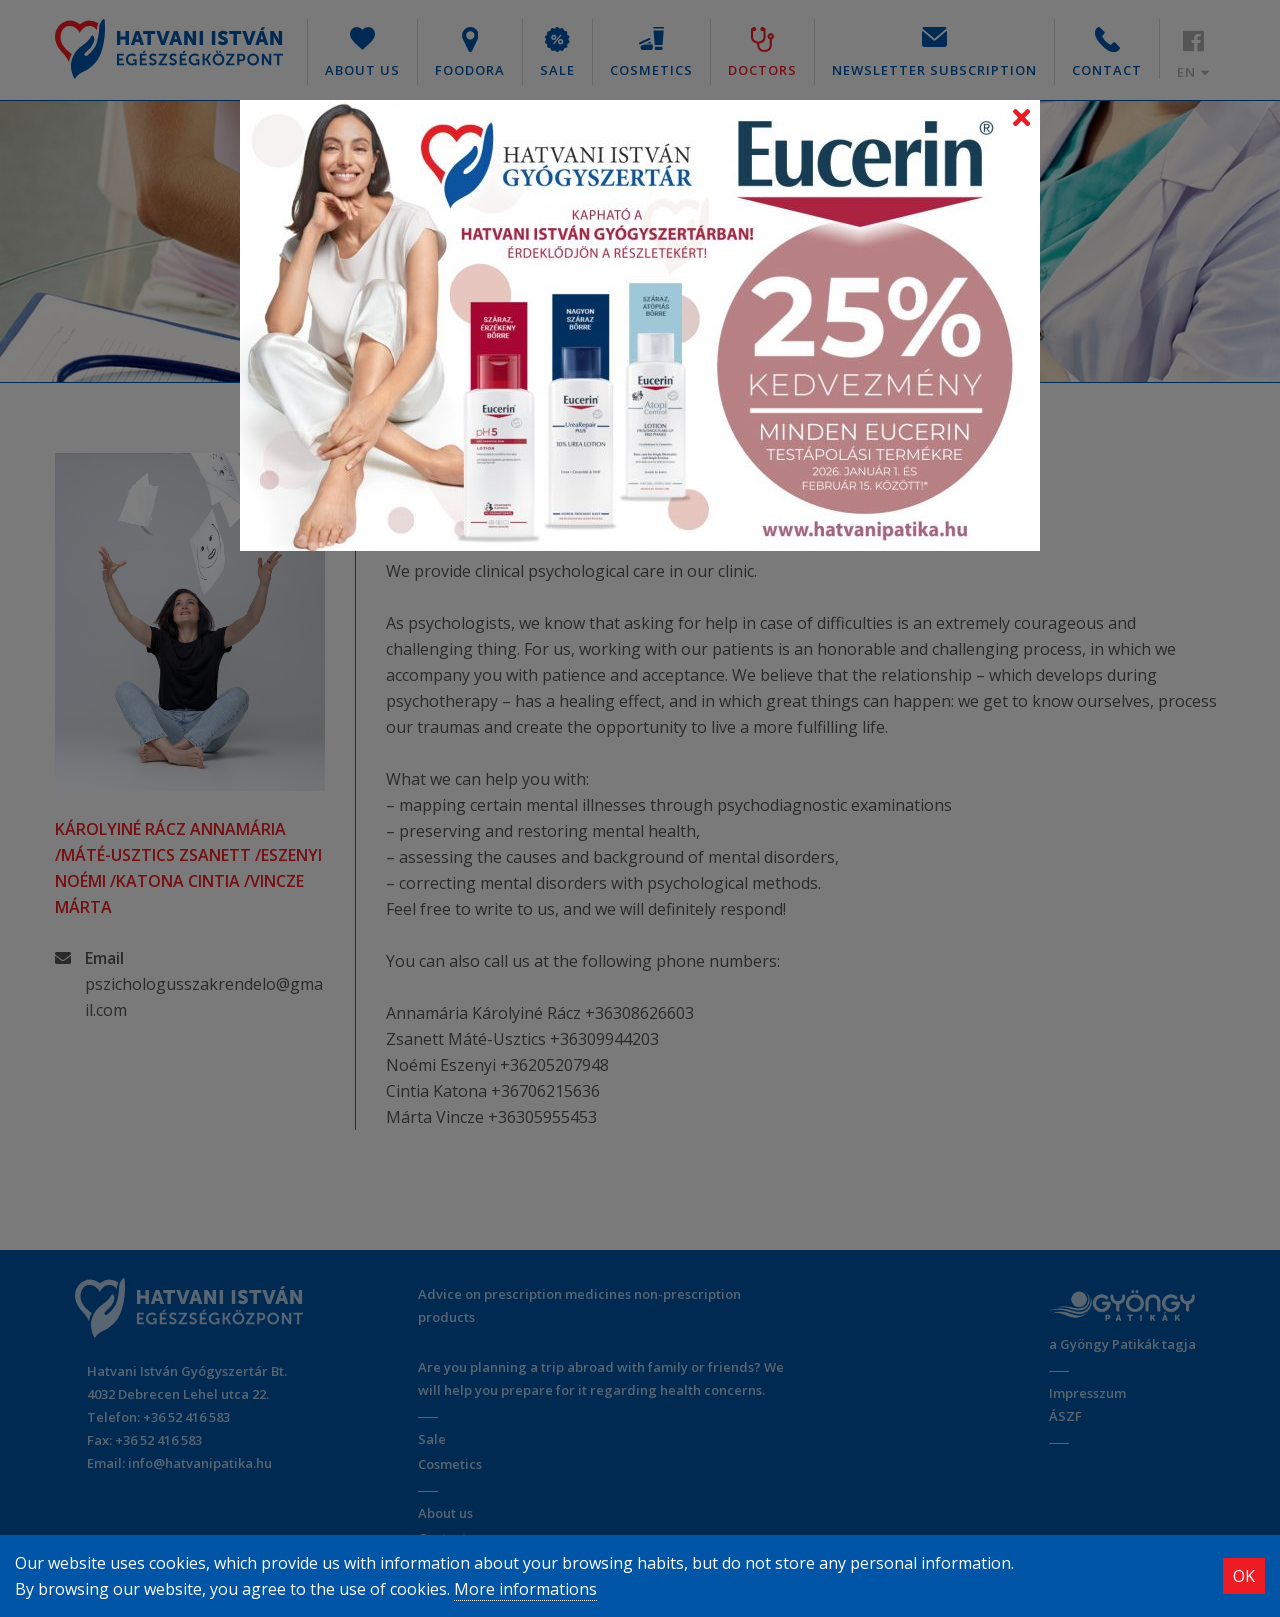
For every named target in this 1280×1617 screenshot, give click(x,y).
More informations (525, 1589)
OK (1244, 1576)
